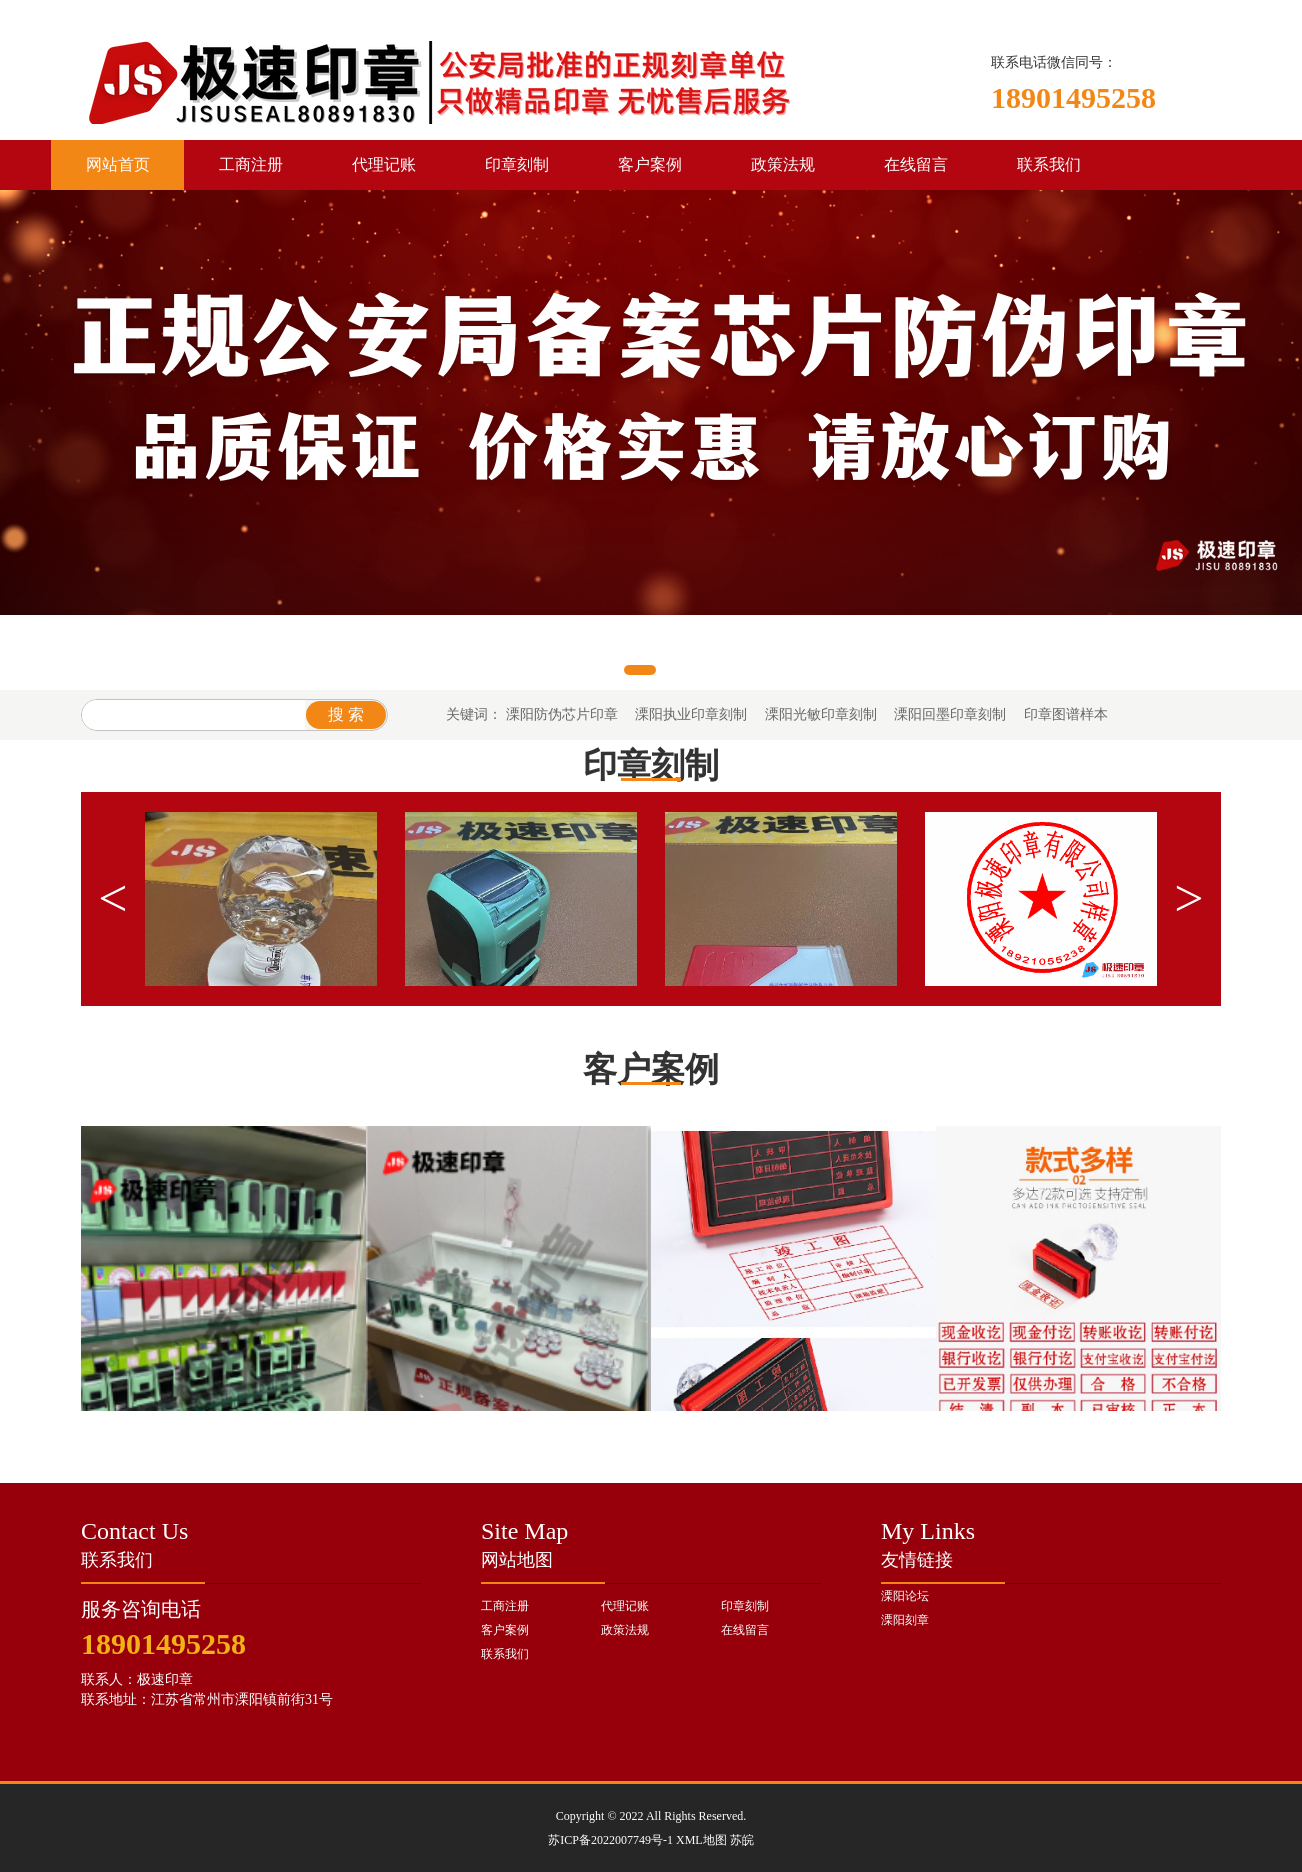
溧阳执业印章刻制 (691, 714)
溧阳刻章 (905, 1620)
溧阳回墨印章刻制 (950, 714)
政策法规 (783, 164)
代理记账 (384, 164)
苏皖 (742, 1840)
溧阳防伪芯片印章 (562, 714)
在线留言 (916, 164)
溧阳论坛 (905, 1596)
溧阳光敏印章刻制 (821, 714)
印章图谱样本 (1066, 714)
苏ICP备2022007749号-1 (610, 1840)
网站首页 (118, 164)
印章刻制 (517, 164)
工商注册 (251, 164)
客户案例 (650, 164)
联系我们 (1049, 164)
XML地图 (701, 1840)
